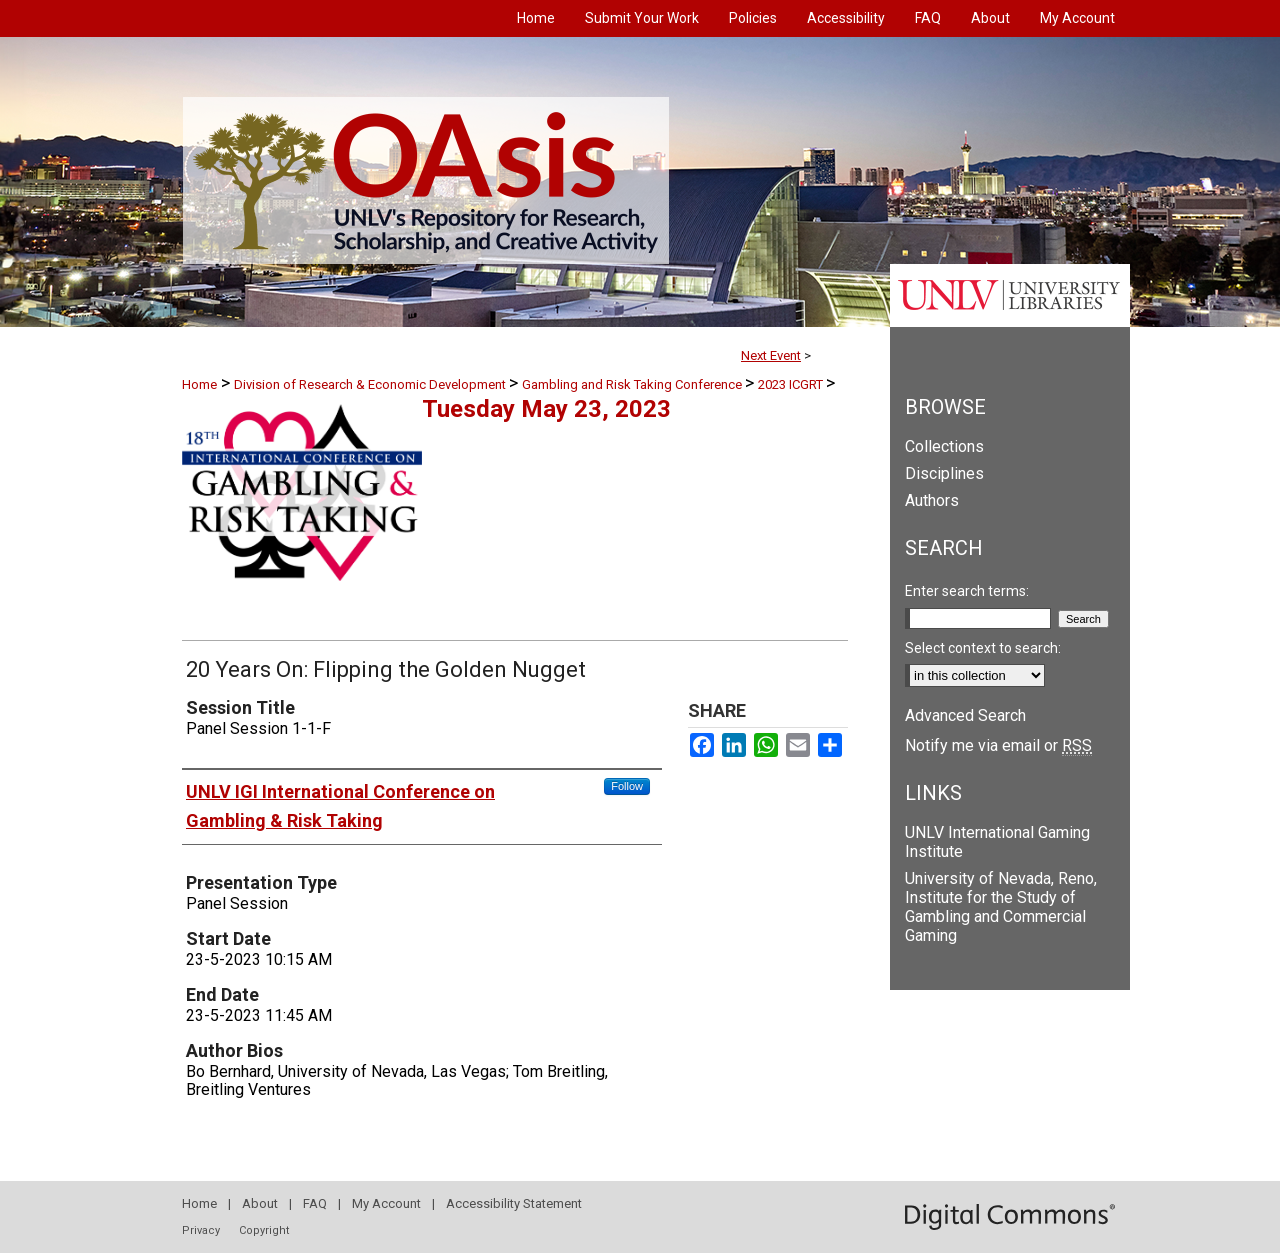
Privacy (201, 1230)
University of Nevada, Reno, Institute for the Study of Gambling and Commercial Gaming (1001, 907)
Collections (944, 446)
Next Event (771, 355)
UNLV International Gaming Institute (997, 842)
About (260, 1203)
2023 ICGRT (792, 384)
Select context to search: (983, 648)
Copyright (264, 1230)
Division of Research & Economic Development (371, 384)
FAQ (315, 1203)
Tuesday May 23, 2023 (546, 409)
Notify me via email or (998, 745)
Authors (932, 500)
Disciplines (944, 473)
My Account (386, 1203)
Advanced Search (965, 715)
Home (199, 384)
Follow (627, 786)
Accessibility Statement (514, 1203)
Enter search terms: (967, 591)
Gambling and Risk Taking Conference (633, 384)
